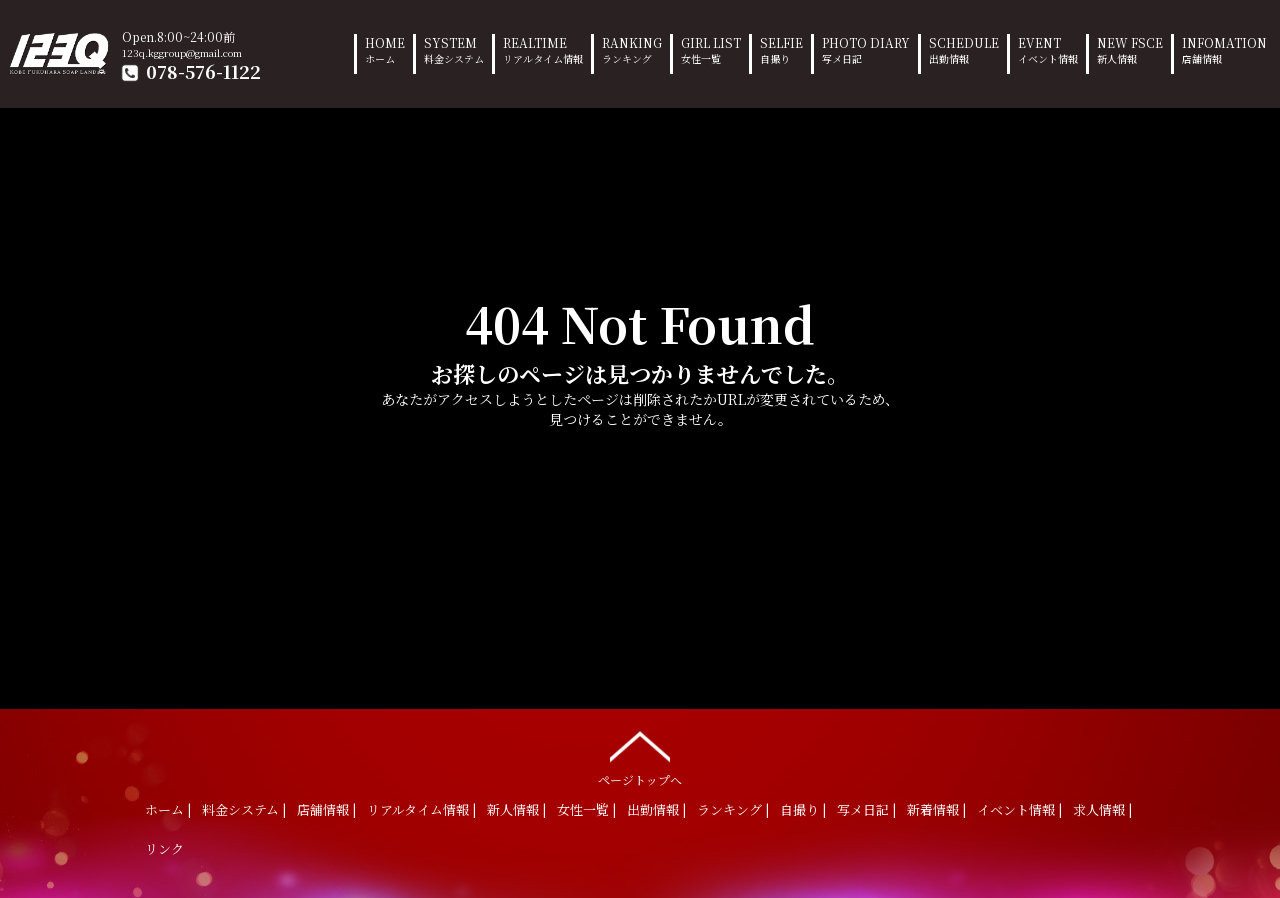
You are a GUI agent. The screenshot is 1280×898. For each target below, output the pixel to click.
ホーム (164, 809)
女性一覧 (583, 809)
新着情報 (933, 809)
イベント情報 (1016, 809)
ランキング (729, 809)
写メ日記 (863, 809)
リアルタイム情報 (418, 809)
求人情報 (1099, 809)
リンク (164, 848)
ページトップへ (640, 754)
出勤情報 (653, 809)
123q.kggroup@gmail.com (182, 52)
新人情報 (513, 809)
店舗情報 (323, 809)
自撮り (799, 809)
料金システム (240, 809)
